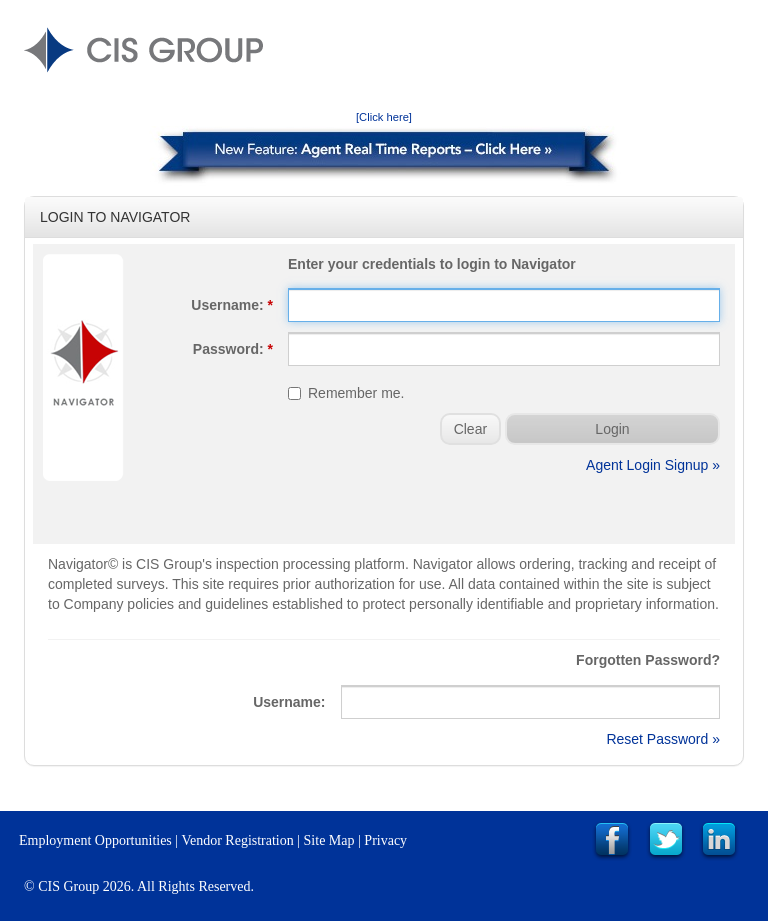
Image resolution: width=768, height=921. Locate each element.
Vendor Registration (237, 840)
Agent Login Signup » (653, 465)
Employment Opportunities (95, 840)
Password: (233, 349)
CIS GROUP (143, 50)
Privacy (385, 840)
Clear (470, 429)
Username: (232, 305)
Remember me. (346, 393)
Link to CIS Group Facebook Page (612, 841)
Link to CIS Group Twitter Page (666, 841)
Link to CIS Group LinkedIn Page (719, 841)
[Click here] (384, 117)
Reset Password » (663, 739)
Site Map (329, 840)
